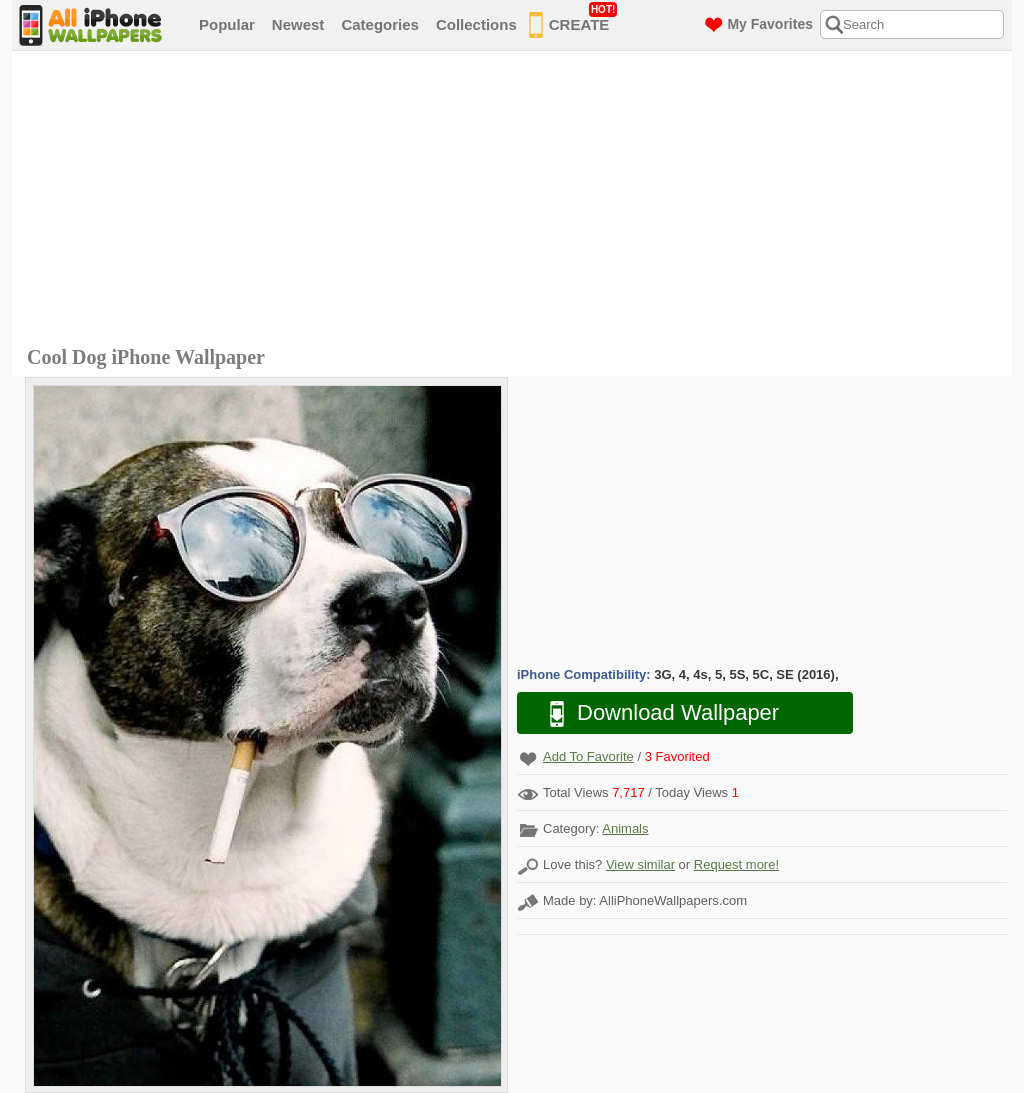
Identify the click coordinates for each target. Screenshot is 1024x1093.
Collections (476, 24)
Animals (625, 828)
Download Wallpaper (654, 713)
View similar (640, 864)
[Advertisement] (517, 201)
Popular (227, 24)
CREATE (573, 21)
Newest (298, 24)
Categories (380, 24)
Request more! (736, 864)
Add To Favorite (588, 756)
